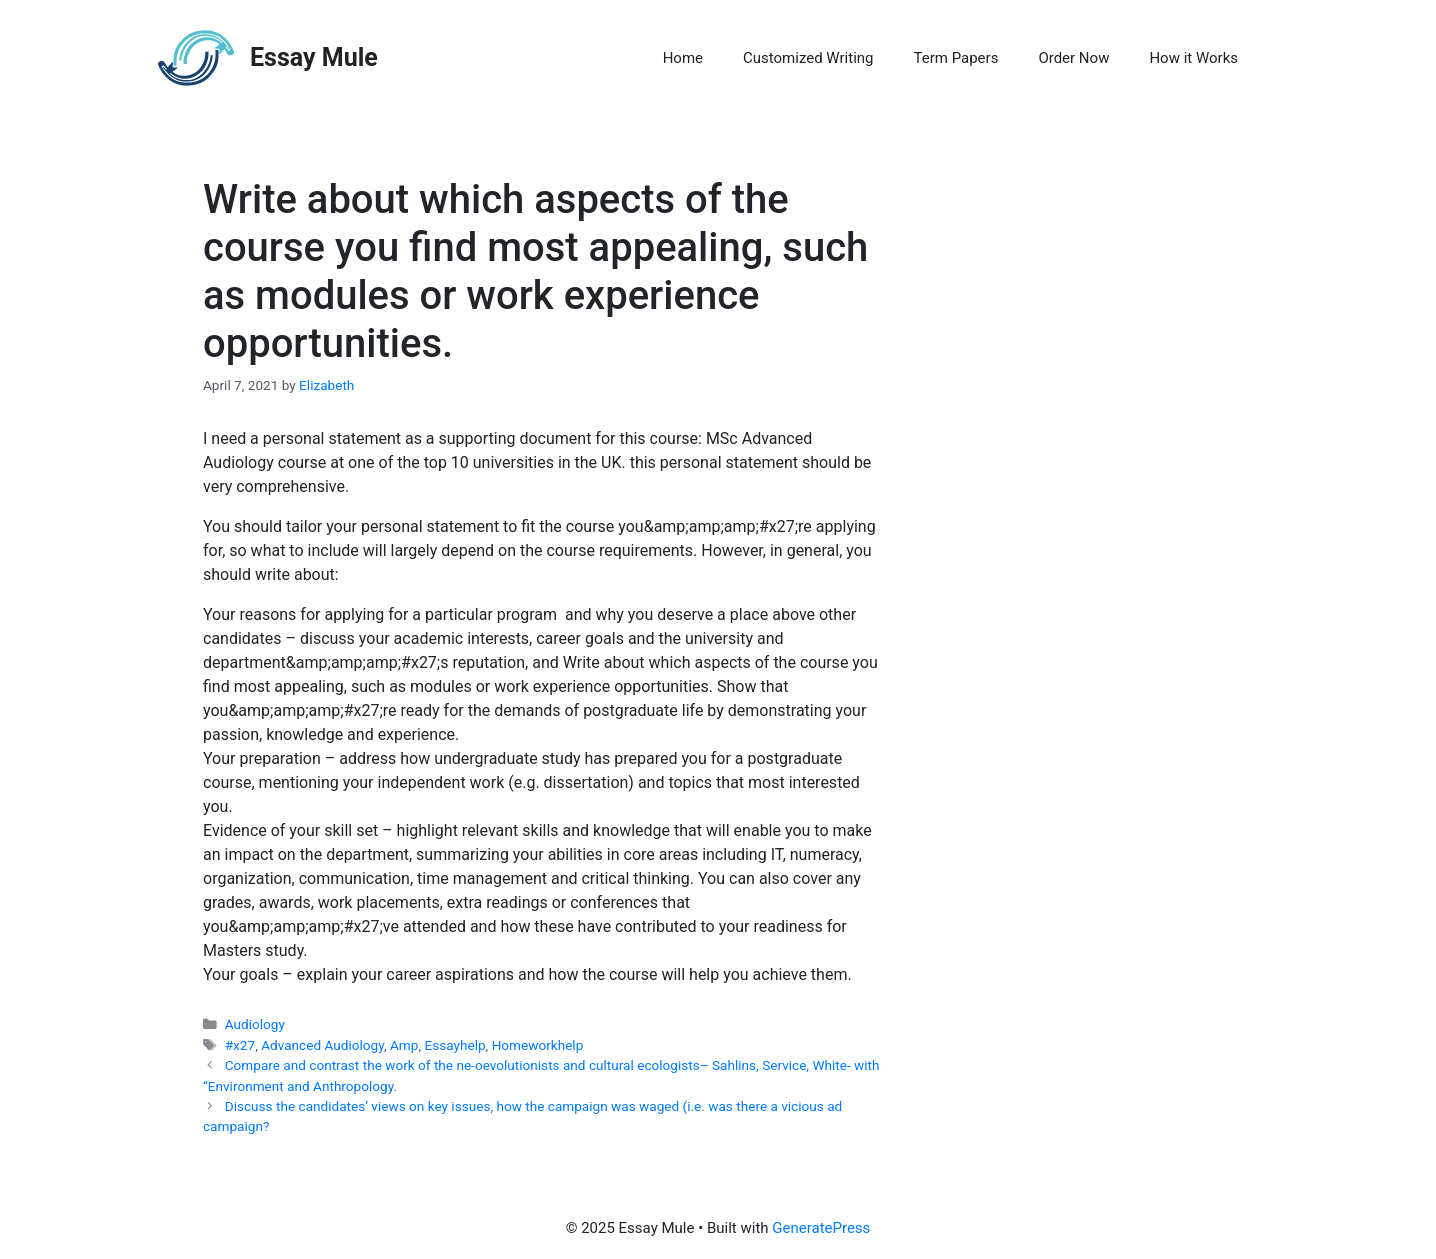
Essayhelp (454, 1045)
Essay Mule (314, 57)
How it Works (1193, 58)
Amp (404, 1045)
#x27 (240, 1045)
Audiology (255, 1024)
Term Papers (956, 58)
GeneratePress (821, 1228)
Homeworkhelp (538, 1045)
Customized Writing (808, 58)
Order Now (1073, 58)
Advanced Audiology (322, 1045)
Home (683, 58)
